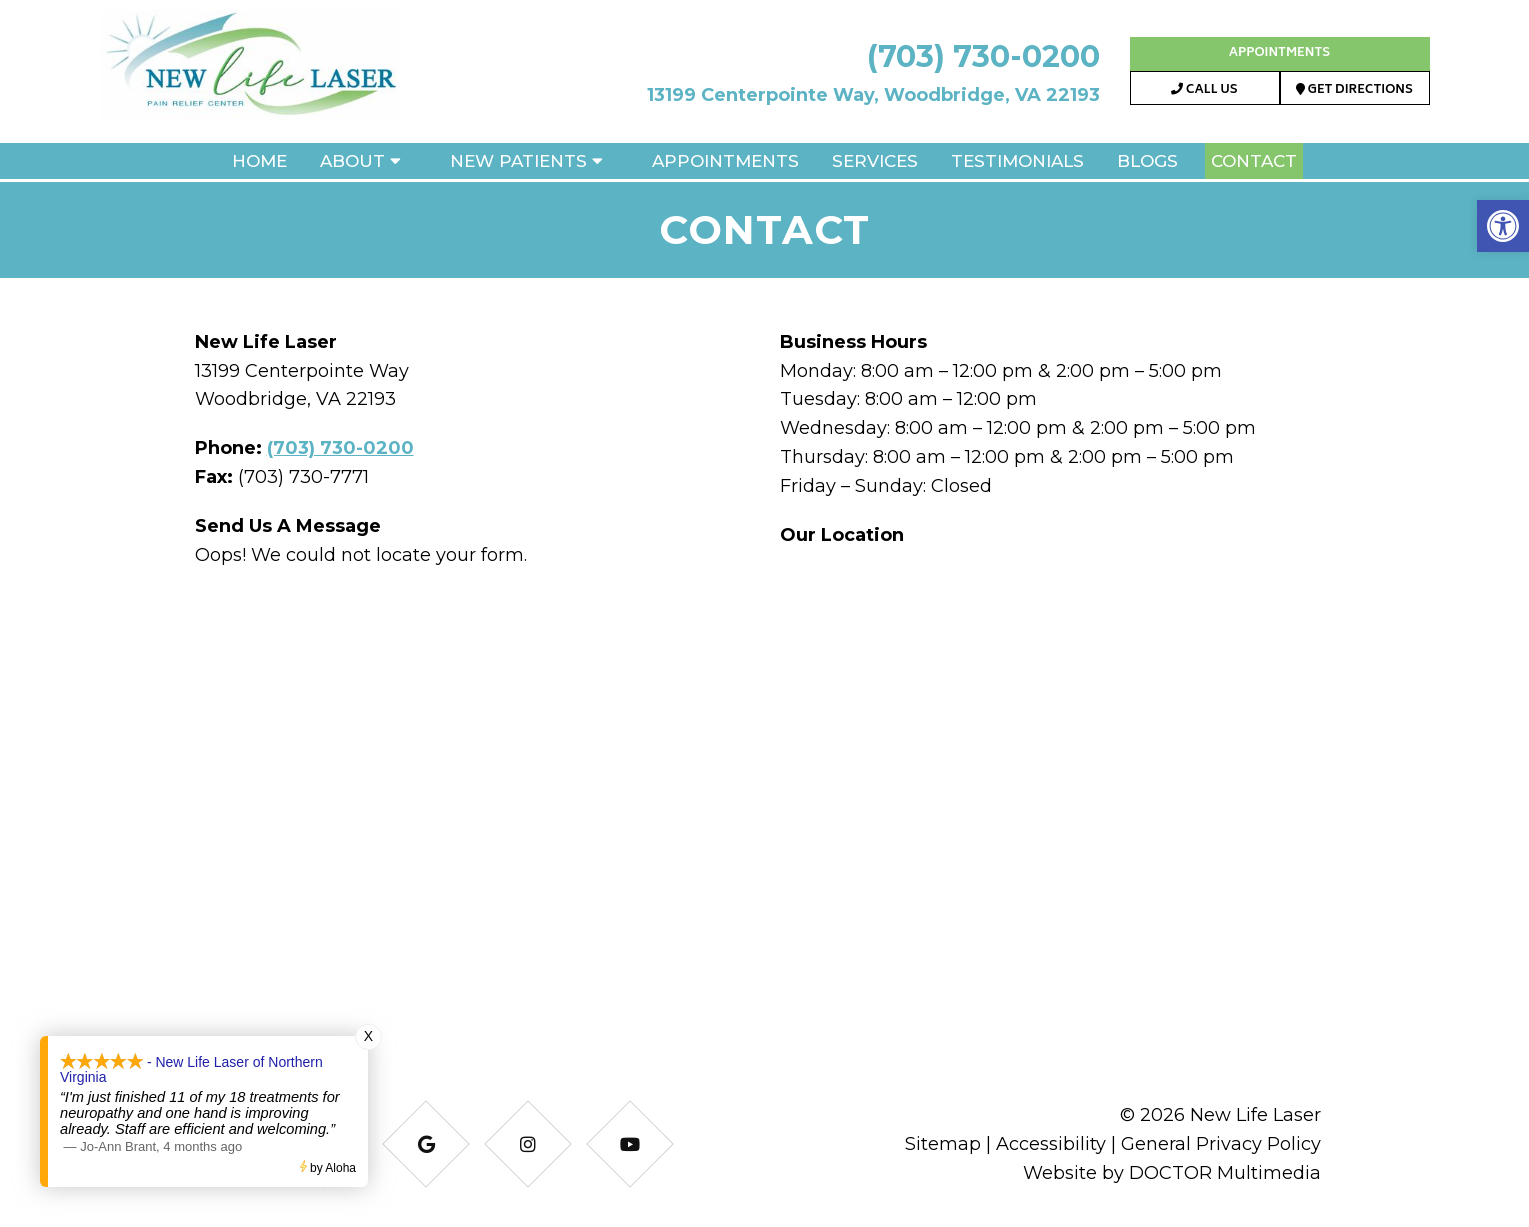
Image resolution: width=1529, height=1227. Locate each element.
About (352, 161)
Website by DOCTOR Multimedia (1172, 1173)
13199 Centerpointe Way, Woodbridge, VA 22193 (873, 95)
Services (875, 161)
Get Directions (1354, 90)
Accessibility (1051, 1144)
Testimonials (1017, 161)
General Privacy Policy (1221, 1144)
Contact (1254, 161)
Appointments (1279, 53)
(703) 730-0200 (983, 56)
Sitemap (943, 1144)
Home (259, 161)
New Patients (518, 161)
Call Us (1204, 90)
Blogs (1147, 161)
